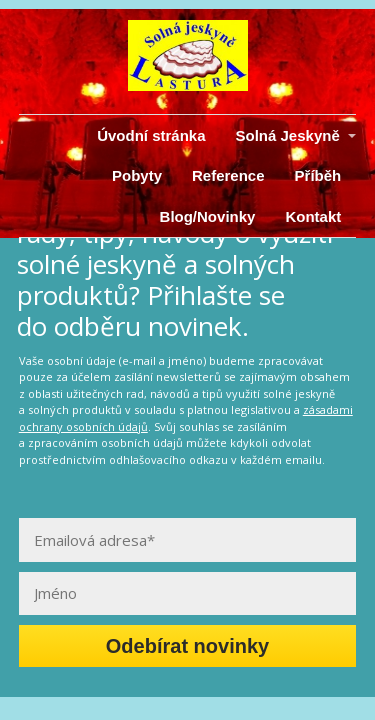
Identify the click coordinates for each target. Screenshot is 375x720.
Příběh (318, 175)
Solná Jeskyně (288, 135)
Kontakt (313, 216)
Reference (228, 175)
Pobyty (137, 175)
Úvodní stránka (151, 135)
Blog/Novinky (208, 216)
